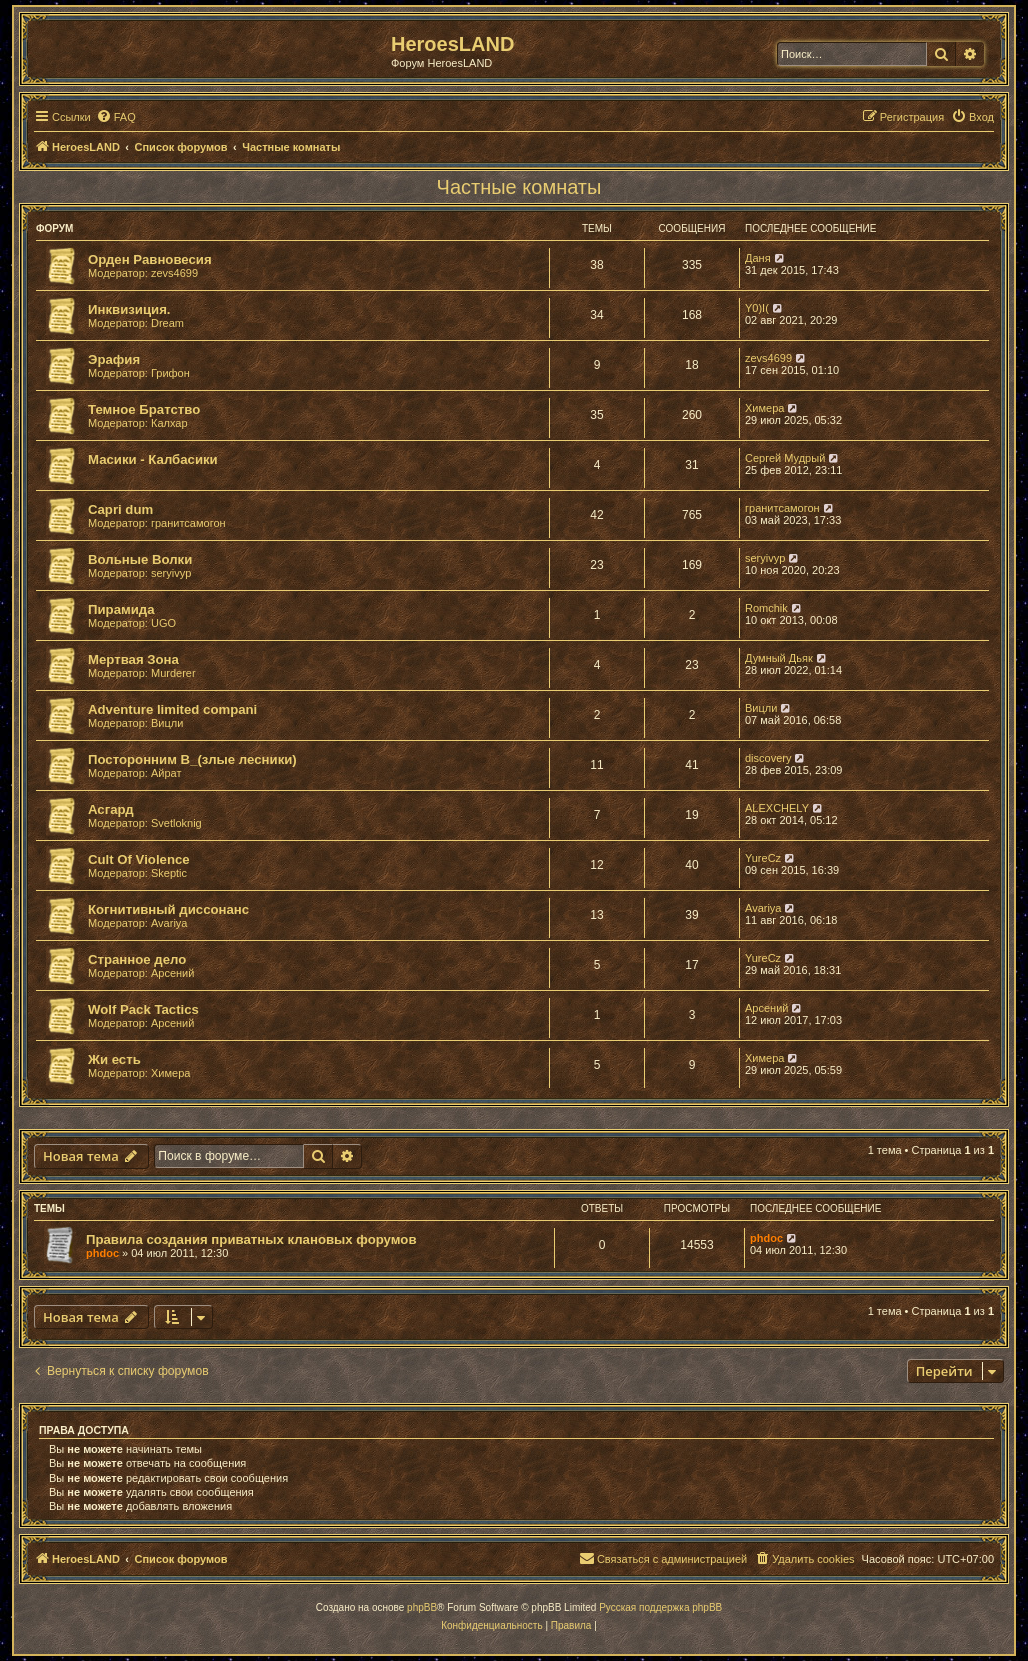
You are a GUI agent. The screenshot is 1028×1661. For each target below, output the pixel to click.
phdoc (102, 1253)
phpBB (422, 1607)
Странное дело (137, 959)
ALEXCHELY (777, 808)
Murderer (173, 673)
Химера (764, 408)
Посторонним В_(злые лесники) (192, 759)
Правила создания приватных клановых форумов (251, 1239)
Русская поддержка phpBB (660, 1607)
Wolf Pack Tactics (143, 1009)
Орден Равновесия (150, 259)
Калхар (169, 423)
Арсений (172, 973)
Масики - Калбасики (153, 459)
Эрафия (114, 359)
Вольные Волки (140, 559)
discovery (768, 758)
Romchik (766, 608)
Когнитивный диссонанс (168, 909)
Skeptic (169, 873)
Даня (758, 258)
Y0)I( (757, 308)
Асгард (111, 809)
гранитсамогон (188, 523)
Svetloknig (176, 823)
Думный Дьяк (779, 658)
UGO (163, 623)
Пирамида (121, 609)
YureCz (763, 858)
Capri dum (120, 509)
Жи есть (114, 1059)
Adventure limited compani (172, 709)
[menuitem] (116, 117)
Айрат (166, 773)
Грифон (170, 373)
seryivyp (171, 573)
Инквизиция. (129, 309)
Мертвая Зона (133, 659)
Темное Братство (144, 409)
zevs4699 (174, 273)
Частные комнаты (519, 187)
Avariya (169, 923)
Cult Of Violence (139, 859)
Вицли (167, 723)
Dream (167, 323)
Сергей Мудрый (785, 458)
